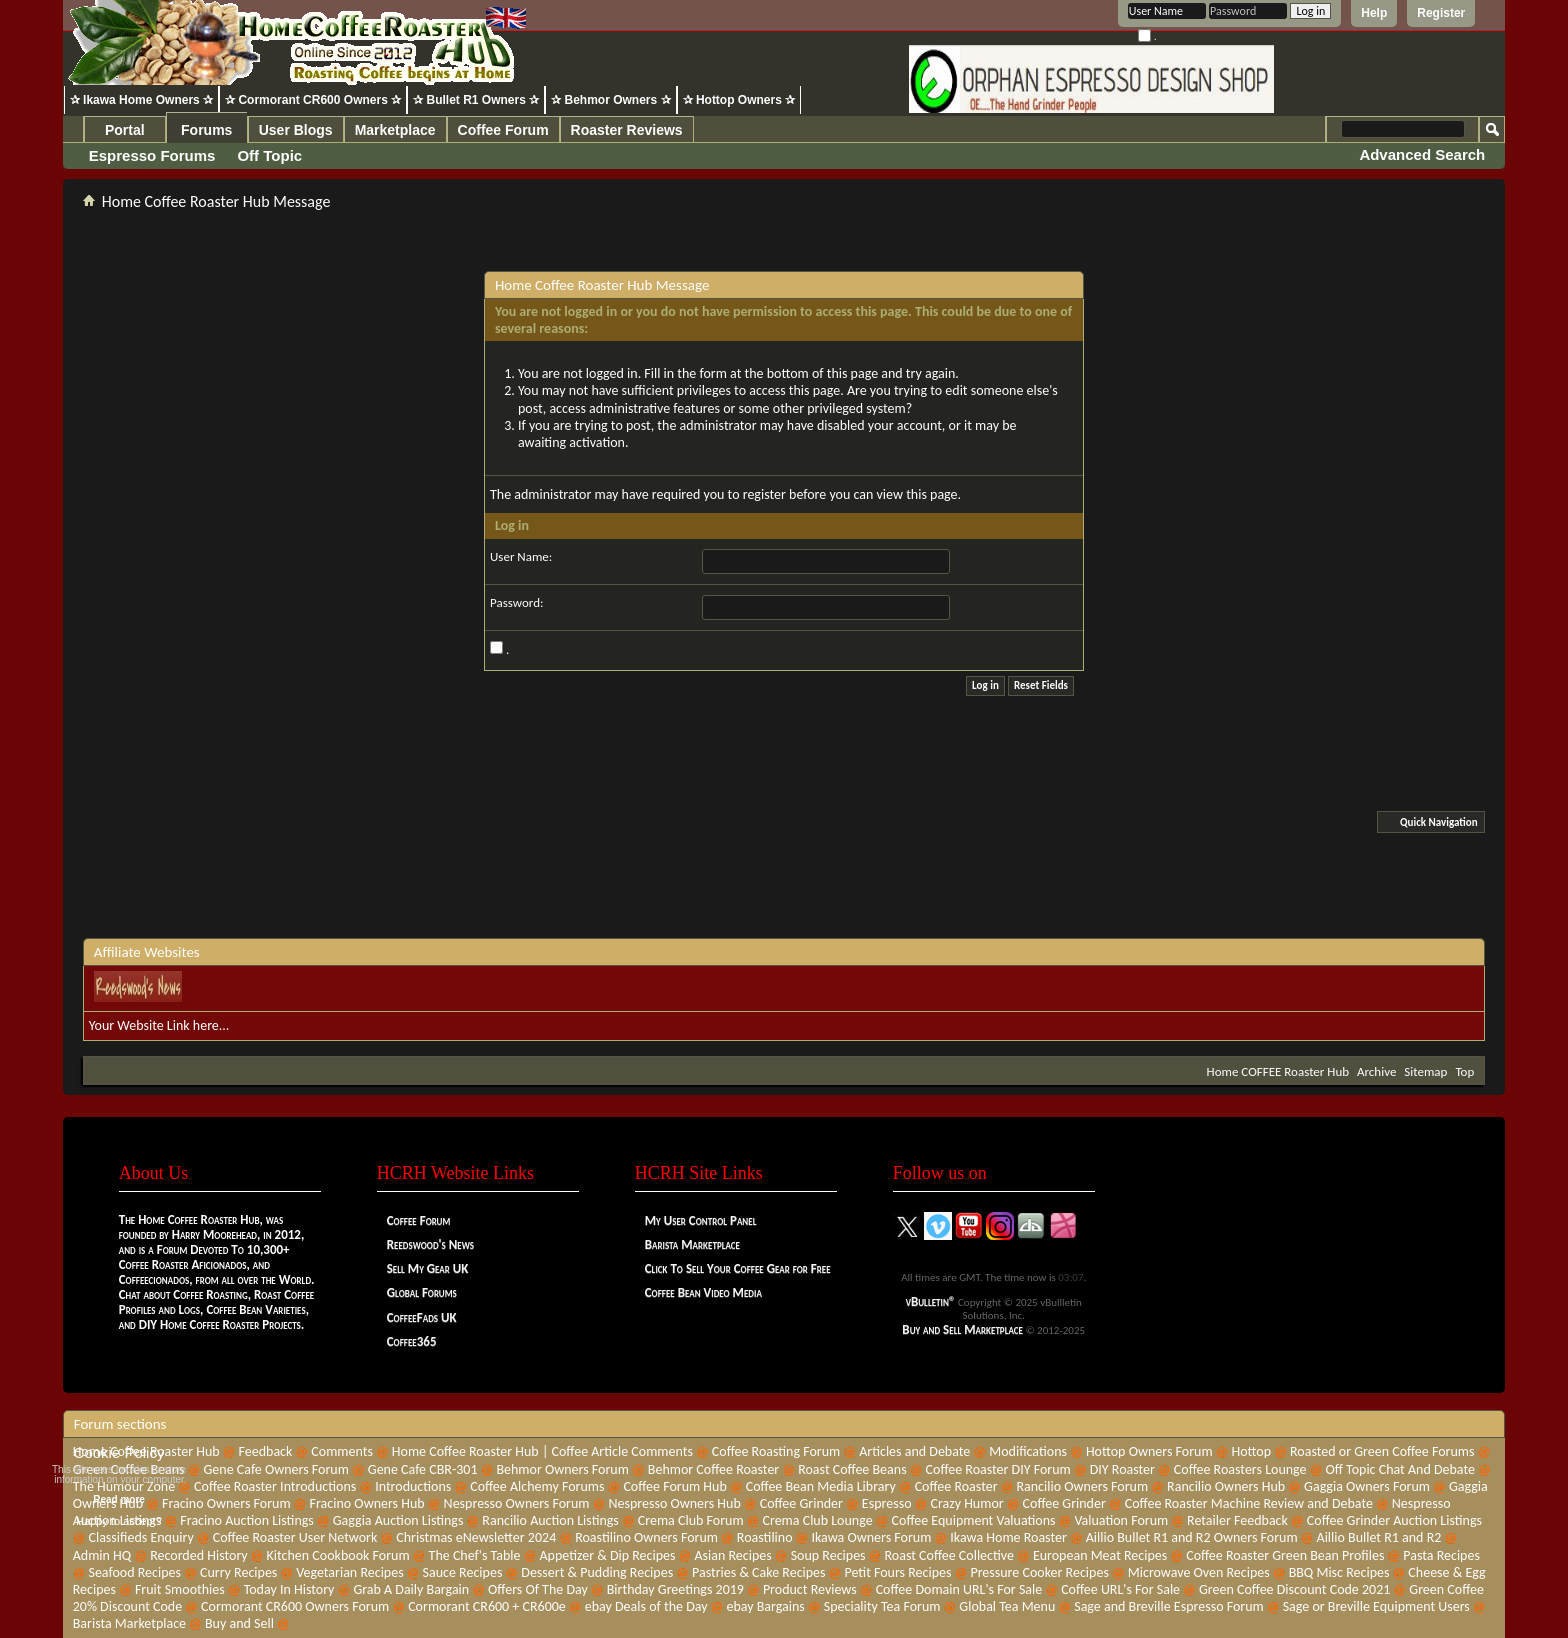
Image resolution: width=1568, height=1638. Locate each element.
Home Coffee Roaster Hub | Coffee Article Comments (542, 1451)
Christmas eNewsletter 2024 (476, 1537)
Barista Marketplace (692, 1244)
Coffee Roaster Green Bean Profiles (1285, 1555)
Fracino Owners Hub (367, 1503)
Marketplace (395, 130)
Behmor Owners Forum (562, 1469)
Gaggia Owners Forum (1367, 1486)
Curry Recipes (238, 1572)
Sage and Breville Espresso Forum (1169, 1606)
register (764, 494)
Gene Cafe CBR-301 (423, 1469)
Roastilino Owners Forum (646, 1537)
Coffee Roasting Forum (776, 1451)
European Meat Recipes (1100, 1555)
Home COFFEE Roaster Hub (1278, 1071)
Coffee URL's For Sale (1120, 1589)
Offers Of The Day (538, 1589)
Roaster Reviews (627, 130)
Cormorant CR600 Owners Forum (295, 1606)
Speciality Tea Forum (882, 1606)
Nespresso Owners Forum (517, 1503)
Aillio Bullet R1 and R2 (1379, 1537)
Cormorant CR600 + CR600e (487, 1606)
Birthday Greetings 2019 (675, 1589)
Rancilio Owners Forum (1082, 1486)
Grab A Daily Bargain (411, 1589)
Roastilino (765, 1537)
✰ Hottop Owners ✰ (739, 100)
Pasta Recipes (1441, 1555)
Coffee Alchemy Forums (537, 1486)
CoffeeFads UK (422, 1317)
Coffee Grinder (801, 1503)
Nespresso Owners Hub (674, 1503)
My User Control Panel (701, 1220)
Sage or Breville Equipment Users (1376, 1606)
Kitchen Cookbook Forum (338, 1555)
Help (1374, 13)
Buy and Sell (239, 1623)
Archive (1376, 1071)
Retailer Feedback (1237, 1520)
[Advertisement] (784, 888)
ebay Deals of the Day (646, 1606)
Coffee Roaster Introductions (275, 1486)
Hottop (1252, 1451)
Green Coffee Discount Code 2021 (1294, 1589)
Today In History (289, 1589)
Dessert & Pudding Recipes (597, 1572)
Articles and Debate (914, 1451)
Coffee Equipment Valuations (974, 1520)
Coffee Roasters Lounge (1240, 1469)
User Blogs (296, 130)
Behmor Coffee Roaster (713, 1469)
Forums (206, 130)
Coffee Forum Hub (674, 1486)
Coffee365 (412, 1341)
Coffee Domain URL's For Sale (959, 1589)
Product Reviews (810, 1589)
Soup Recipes (828, 1555)
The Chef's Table (475, 1555)
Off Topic (269, 155)
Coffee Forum (503, 130)
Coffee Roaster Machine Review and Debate (1249, 1503)
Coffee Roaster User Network (295, 1537)
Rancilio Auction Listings (550, 1520)
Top (1464, 1071)
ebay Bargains (765, 1606)
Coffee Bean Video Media (703, 1292)
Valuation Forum (1121, 1520)
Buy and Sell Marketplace (962, 1329)
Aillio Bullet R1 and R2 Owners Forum (1192, 1537)
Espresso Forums (152, 155)
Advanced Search (1422, 154)
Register (1441, 13)
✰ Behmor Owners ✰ (610, 100)
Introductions (413, 1486)
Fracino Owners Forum (226, 1503)
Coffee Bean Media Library (821, 1486)
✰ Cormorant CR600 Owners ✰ (313, 100)
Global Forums (422, 1292)
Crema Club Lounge (817, 1520)
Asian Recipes (732, 1555)
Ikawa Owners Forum (871, 1537)
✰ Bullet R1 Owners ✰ (476, 100)
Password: (516, 602)
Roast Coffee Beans (852, 1469)
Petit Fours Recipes (897, 1572)
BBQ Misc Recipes (1339, 1572)
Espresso (887, 1503)
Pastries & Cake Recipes (759, 1572)
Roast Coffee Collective (949, 1555)
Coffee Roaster (956, 1486)
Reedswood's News (430, 1244)
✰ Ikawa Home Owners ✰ (141, 100)
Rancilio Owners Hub (1226, 1486)
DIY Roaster (1122, 1469)
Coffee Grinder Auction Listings (1394, 1520)
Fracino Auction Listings (247, 1520)
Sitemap (1425, 1071)
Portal (125, 130)
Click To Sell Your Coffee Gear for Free (738, 1268)
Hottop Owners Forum (1149, 1451)
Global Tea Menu (1007, 1606)
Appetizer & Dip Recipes (607, 1555)
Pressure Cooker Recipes (1039, 1572)
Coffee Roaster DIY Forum (998, 1469)
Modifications (1028, 1451)
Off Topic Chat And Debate (1399, 1469)
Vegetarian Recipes (349, 1572)
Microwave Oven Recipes (1199, 1572)
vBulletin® (931, 1301)
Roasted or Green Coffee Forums (1382, 1451)
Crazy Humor (966, 1503)
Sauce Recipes (463, 1572)
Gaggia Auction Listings (398, 1520)
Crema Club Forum (691, 1520)
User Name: (521, 556)
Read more (119, 1499)
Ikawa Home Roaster (1008, 1537)
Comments (342, 1451)
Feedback (266, 1451)
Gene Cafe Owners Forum (276, 1469)
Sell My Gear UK (428, 1268)
